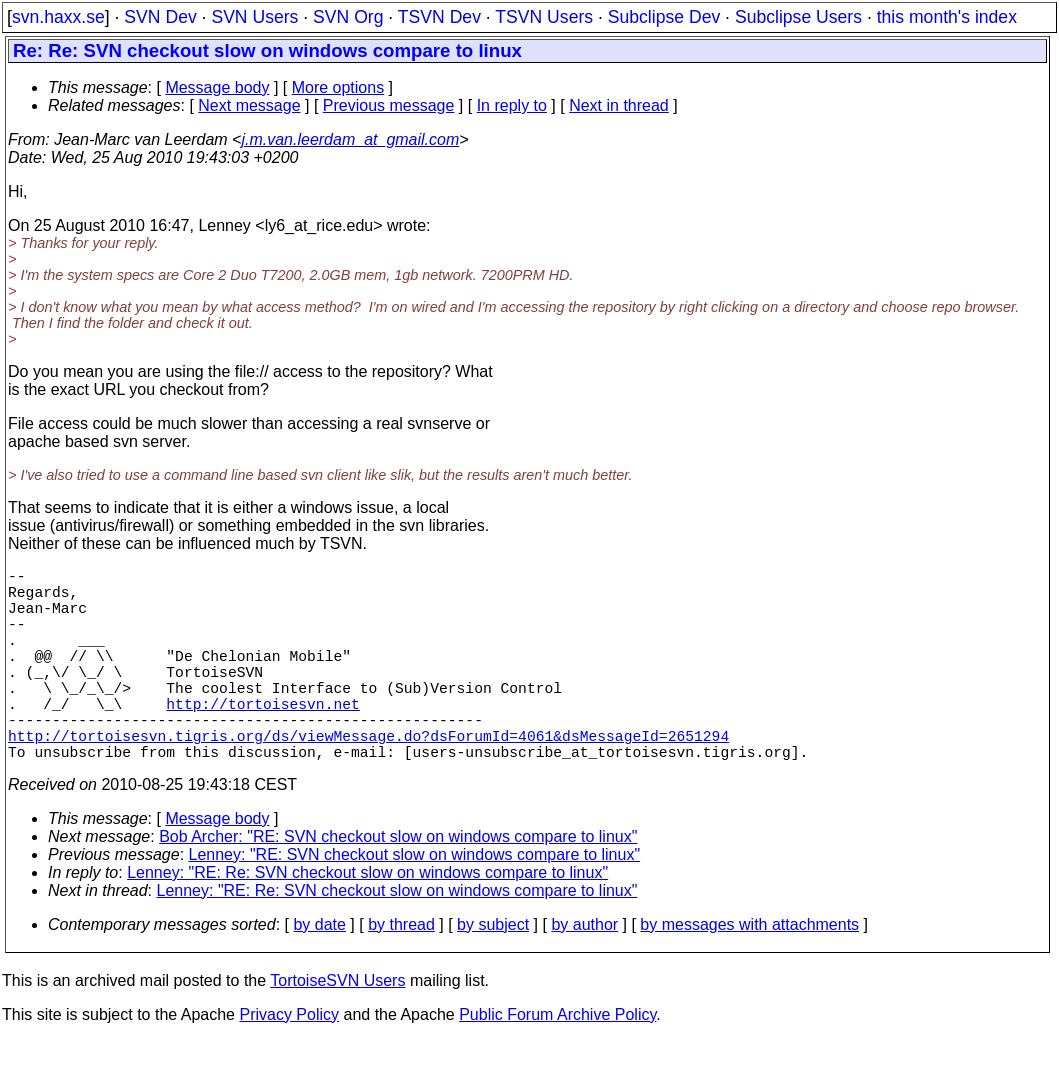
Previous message (389, 105)
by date (319, 972)
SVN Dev (160, 17)
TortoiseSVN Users (337, 1028)
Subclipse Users (798, 17)
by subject (493, 972)
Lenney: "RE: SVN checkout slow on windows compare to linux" (415, 902)
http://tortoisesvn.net (262, 739)
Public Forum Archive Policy (557, 1062)
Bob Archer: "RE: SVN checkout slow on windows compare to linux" (398, 884)
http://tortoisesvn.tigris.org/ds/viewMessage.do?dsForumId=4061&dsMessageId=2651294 (368, 779)
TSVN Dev (439, 17)
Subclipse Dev (664, 17)
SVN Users (254, 17)
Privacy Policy (289, 1062)
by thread (401, 972)
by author (584, 972)
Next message (249, 105)
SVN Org (348, 17)
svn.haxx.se (58, 17)
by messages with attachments (749, 972)
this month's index (947, 17)
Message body (217, 87)
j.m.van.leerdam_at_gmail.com (350, 139)
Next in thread (619, 105)
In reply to (512, 105)
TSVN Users (544, 17)
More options (338, 87)
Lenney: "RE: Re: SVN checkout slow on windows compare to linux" (367, 920)
